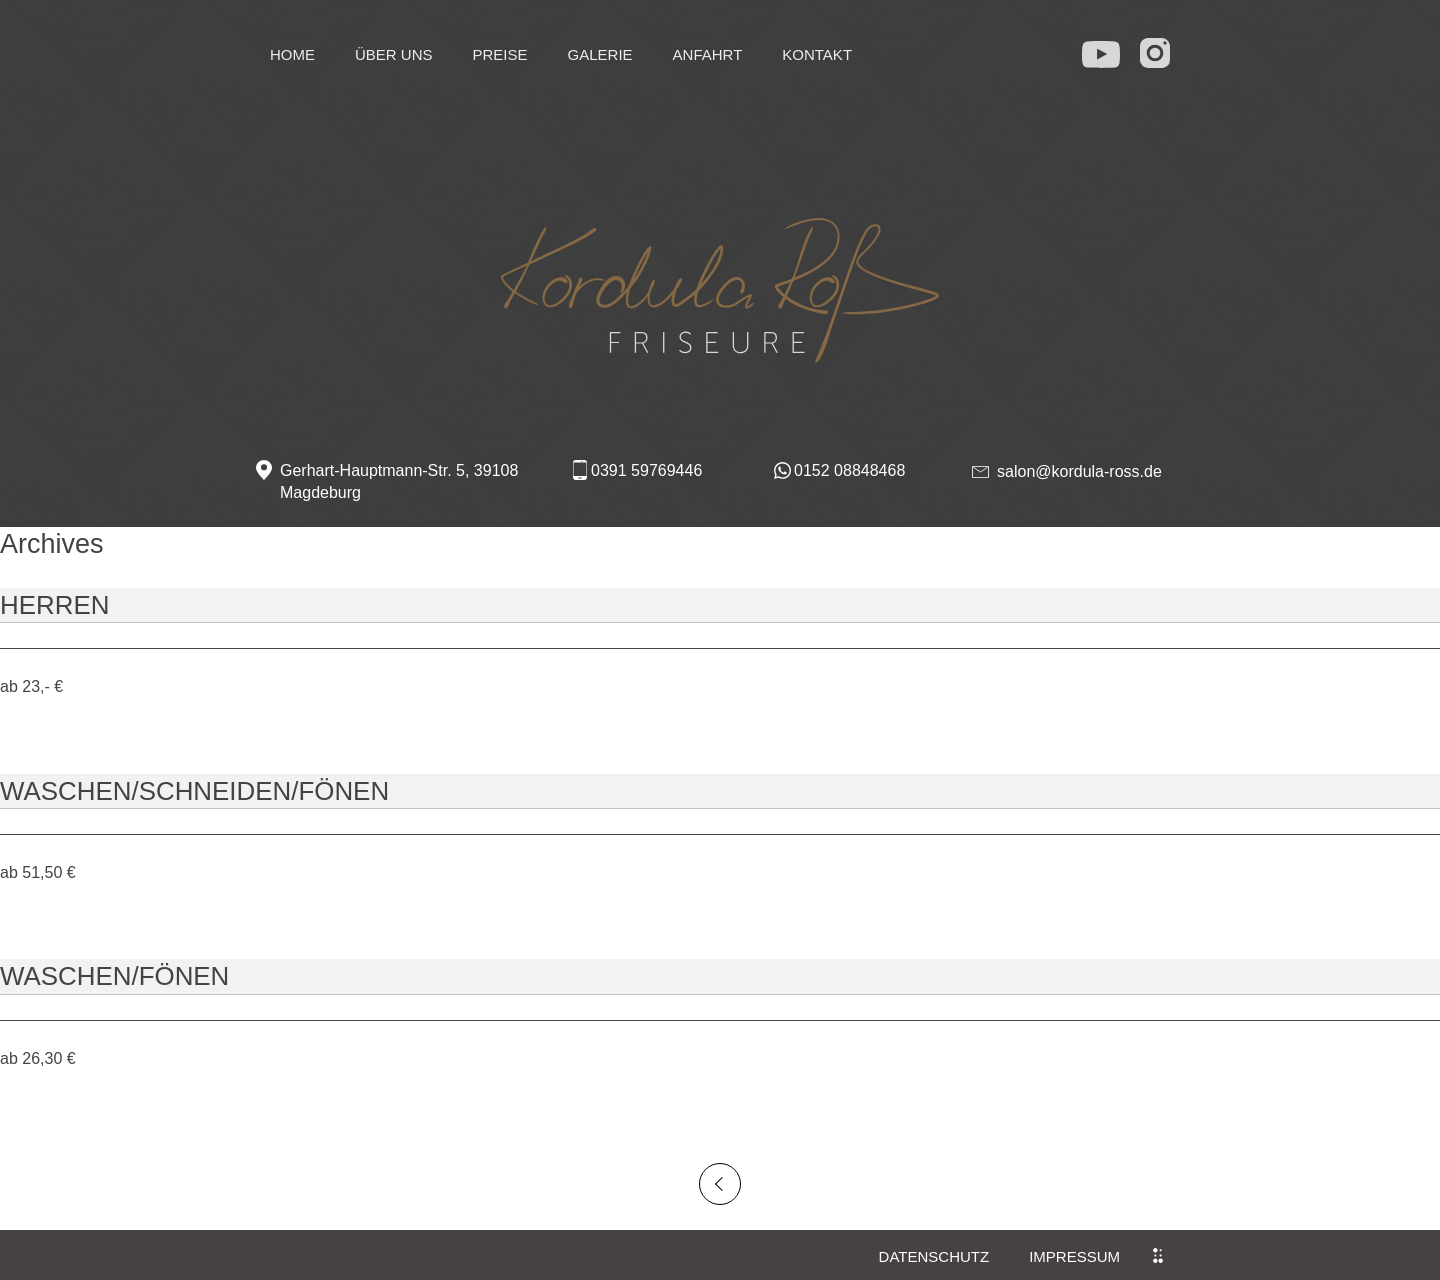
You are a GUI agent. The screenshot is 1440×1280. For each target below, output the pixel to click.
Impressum (1074, 1256)
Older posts (720, 1184)
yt (1101, 49)
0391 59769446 (646, 470)
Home (292, 54)
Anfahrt (708, 54)
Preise (500, 54)
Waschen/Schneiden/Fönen (194, 791)
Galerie (600, 54)
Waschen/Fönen (114, 976)
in (1157, 52)
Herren (54, 605)
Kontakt (817, 54)
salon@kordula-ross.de (1079, 471)
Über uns (394, 54)
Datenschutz (934, 1256)
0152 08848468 (849, 470)
